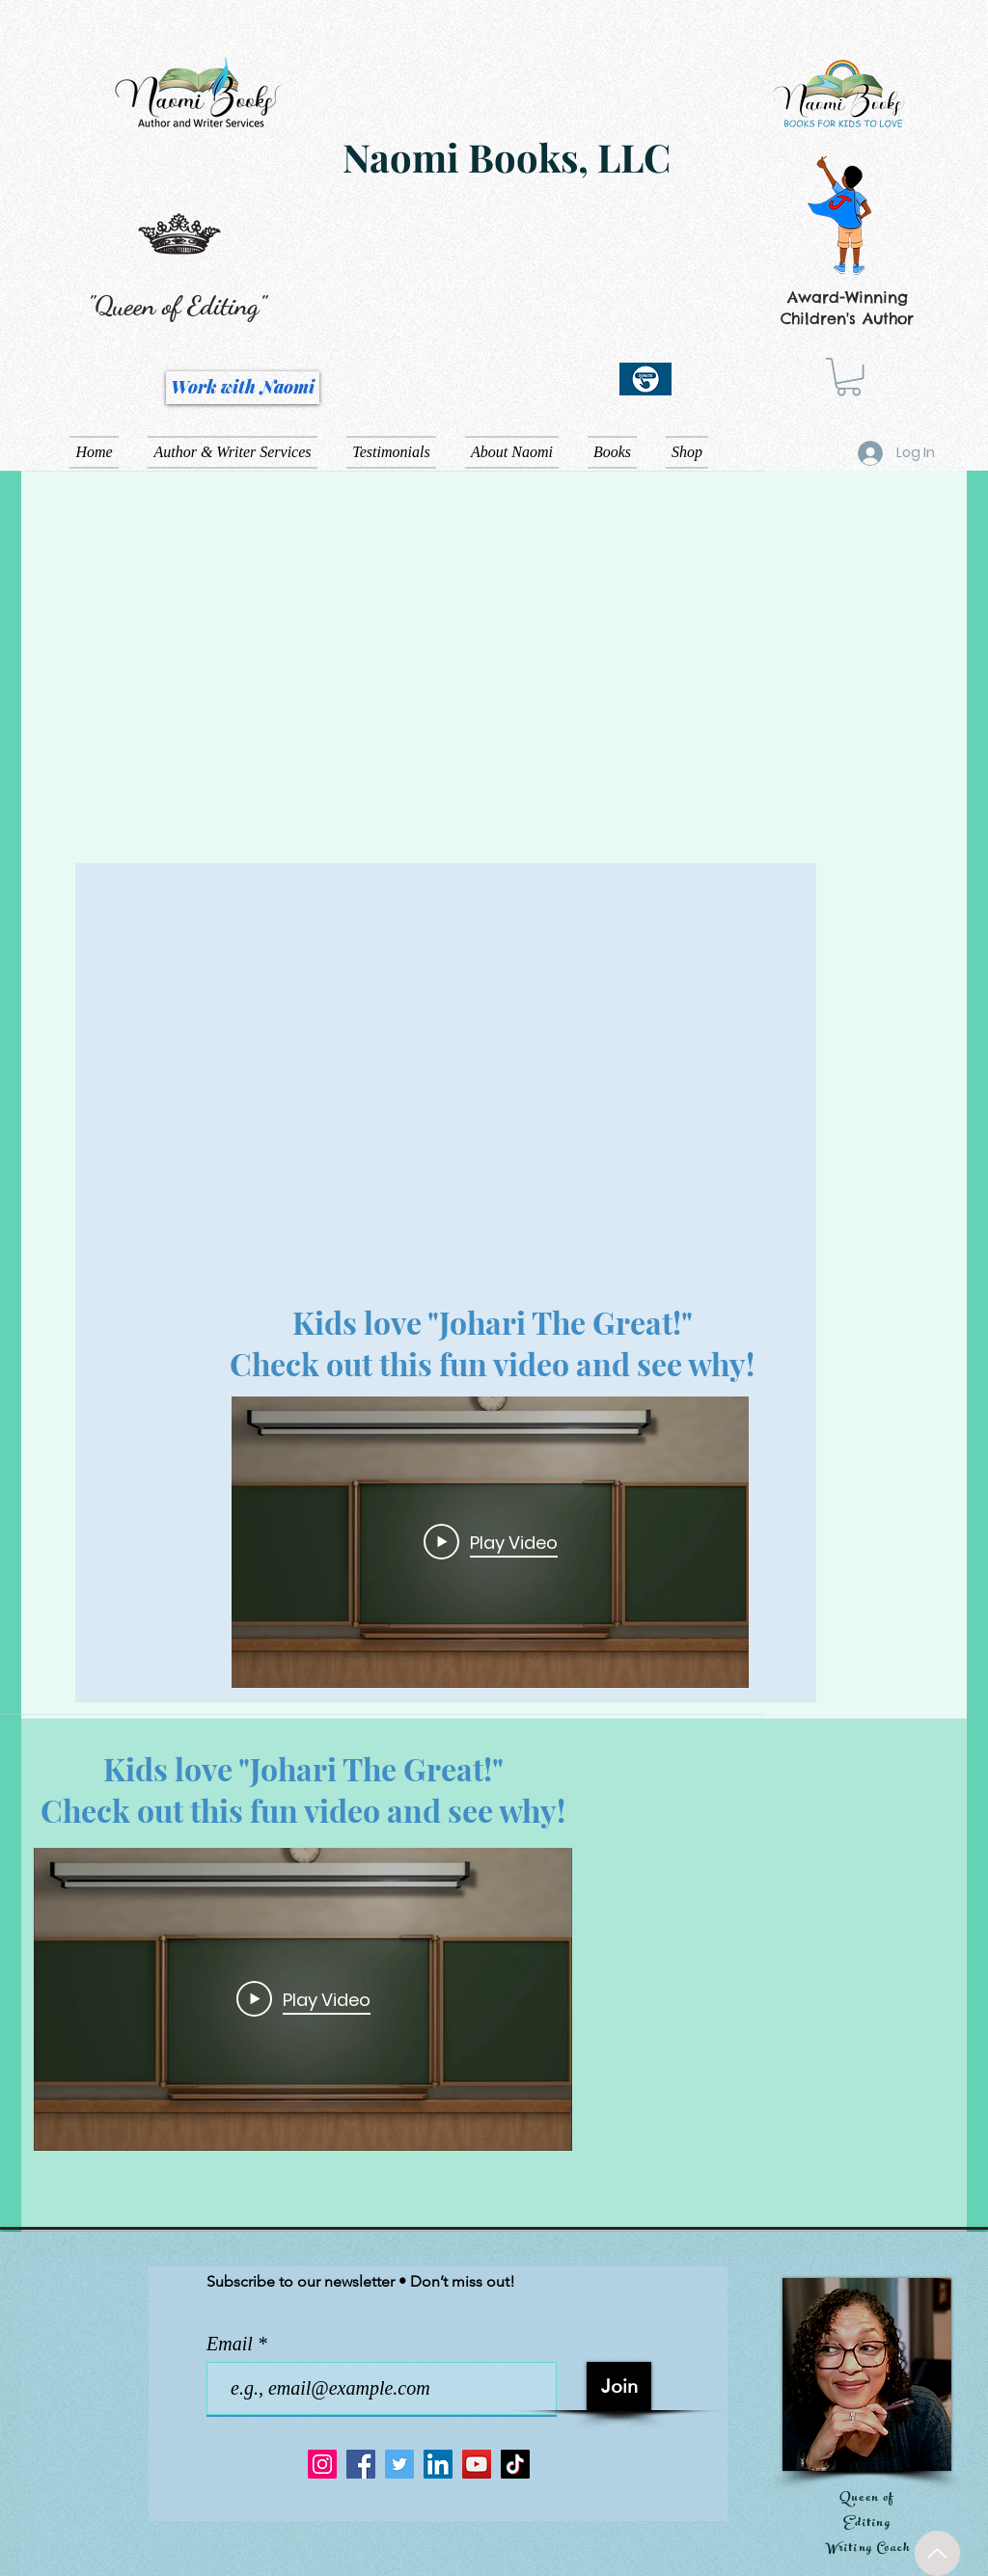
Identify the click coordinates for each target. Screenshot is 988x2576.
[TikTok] (515, 2464)
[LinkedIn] (438, 2464)
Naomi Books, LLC (507, 156)
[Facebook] (360, 2464)
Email (232, 2343)
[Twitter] (399, 2464)
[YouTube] (476, 2464)
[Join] (619, 2386)
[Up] (937, 2553)
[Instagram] (322, 2464)
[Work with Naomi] (242, 387)
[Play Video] (491, 1542)
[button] (848, 376)
